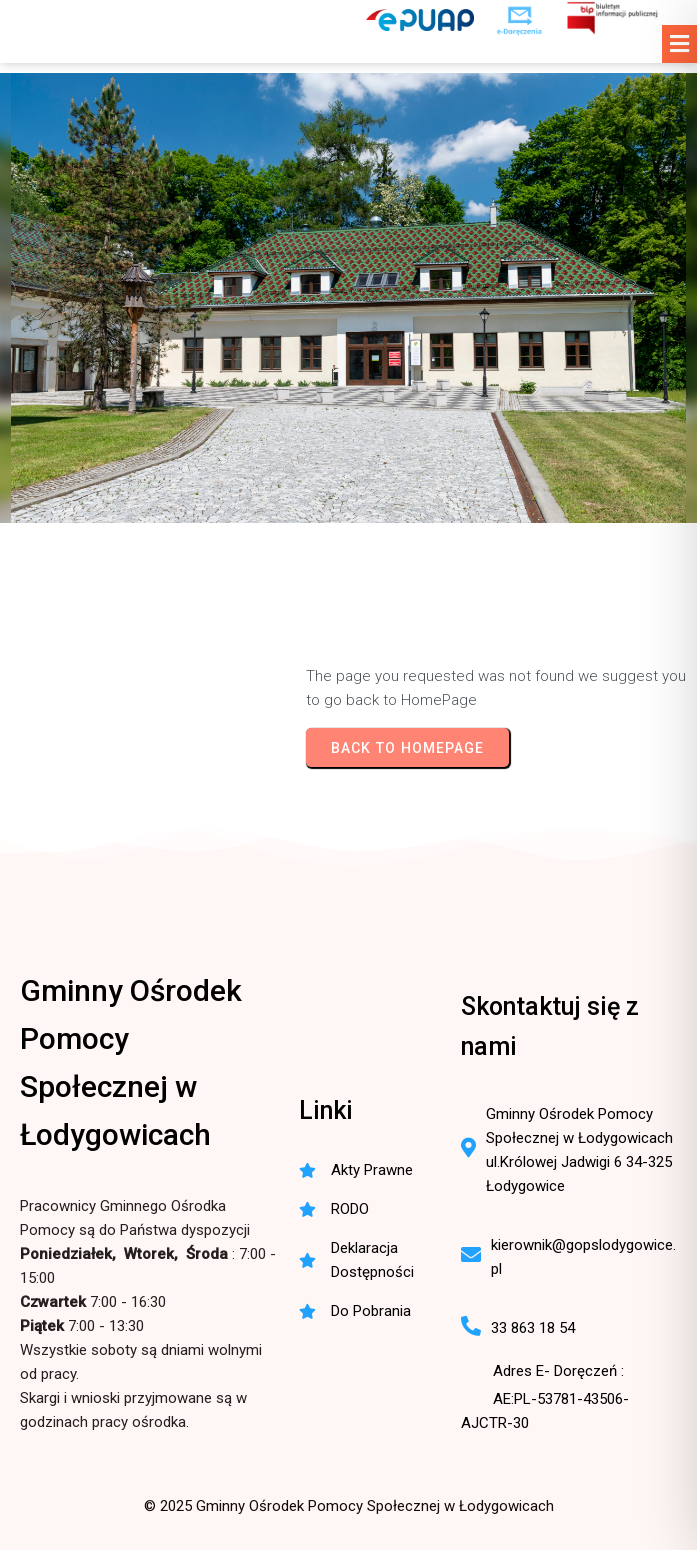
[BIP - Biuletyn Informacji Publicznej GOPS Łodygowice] (613, 20)
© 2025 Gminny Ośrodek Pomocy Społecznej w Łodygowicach (349, 1506)
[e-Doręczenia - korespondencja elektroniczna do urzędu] (519, 20)
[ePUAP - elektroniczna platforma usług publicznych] (420, 20)
